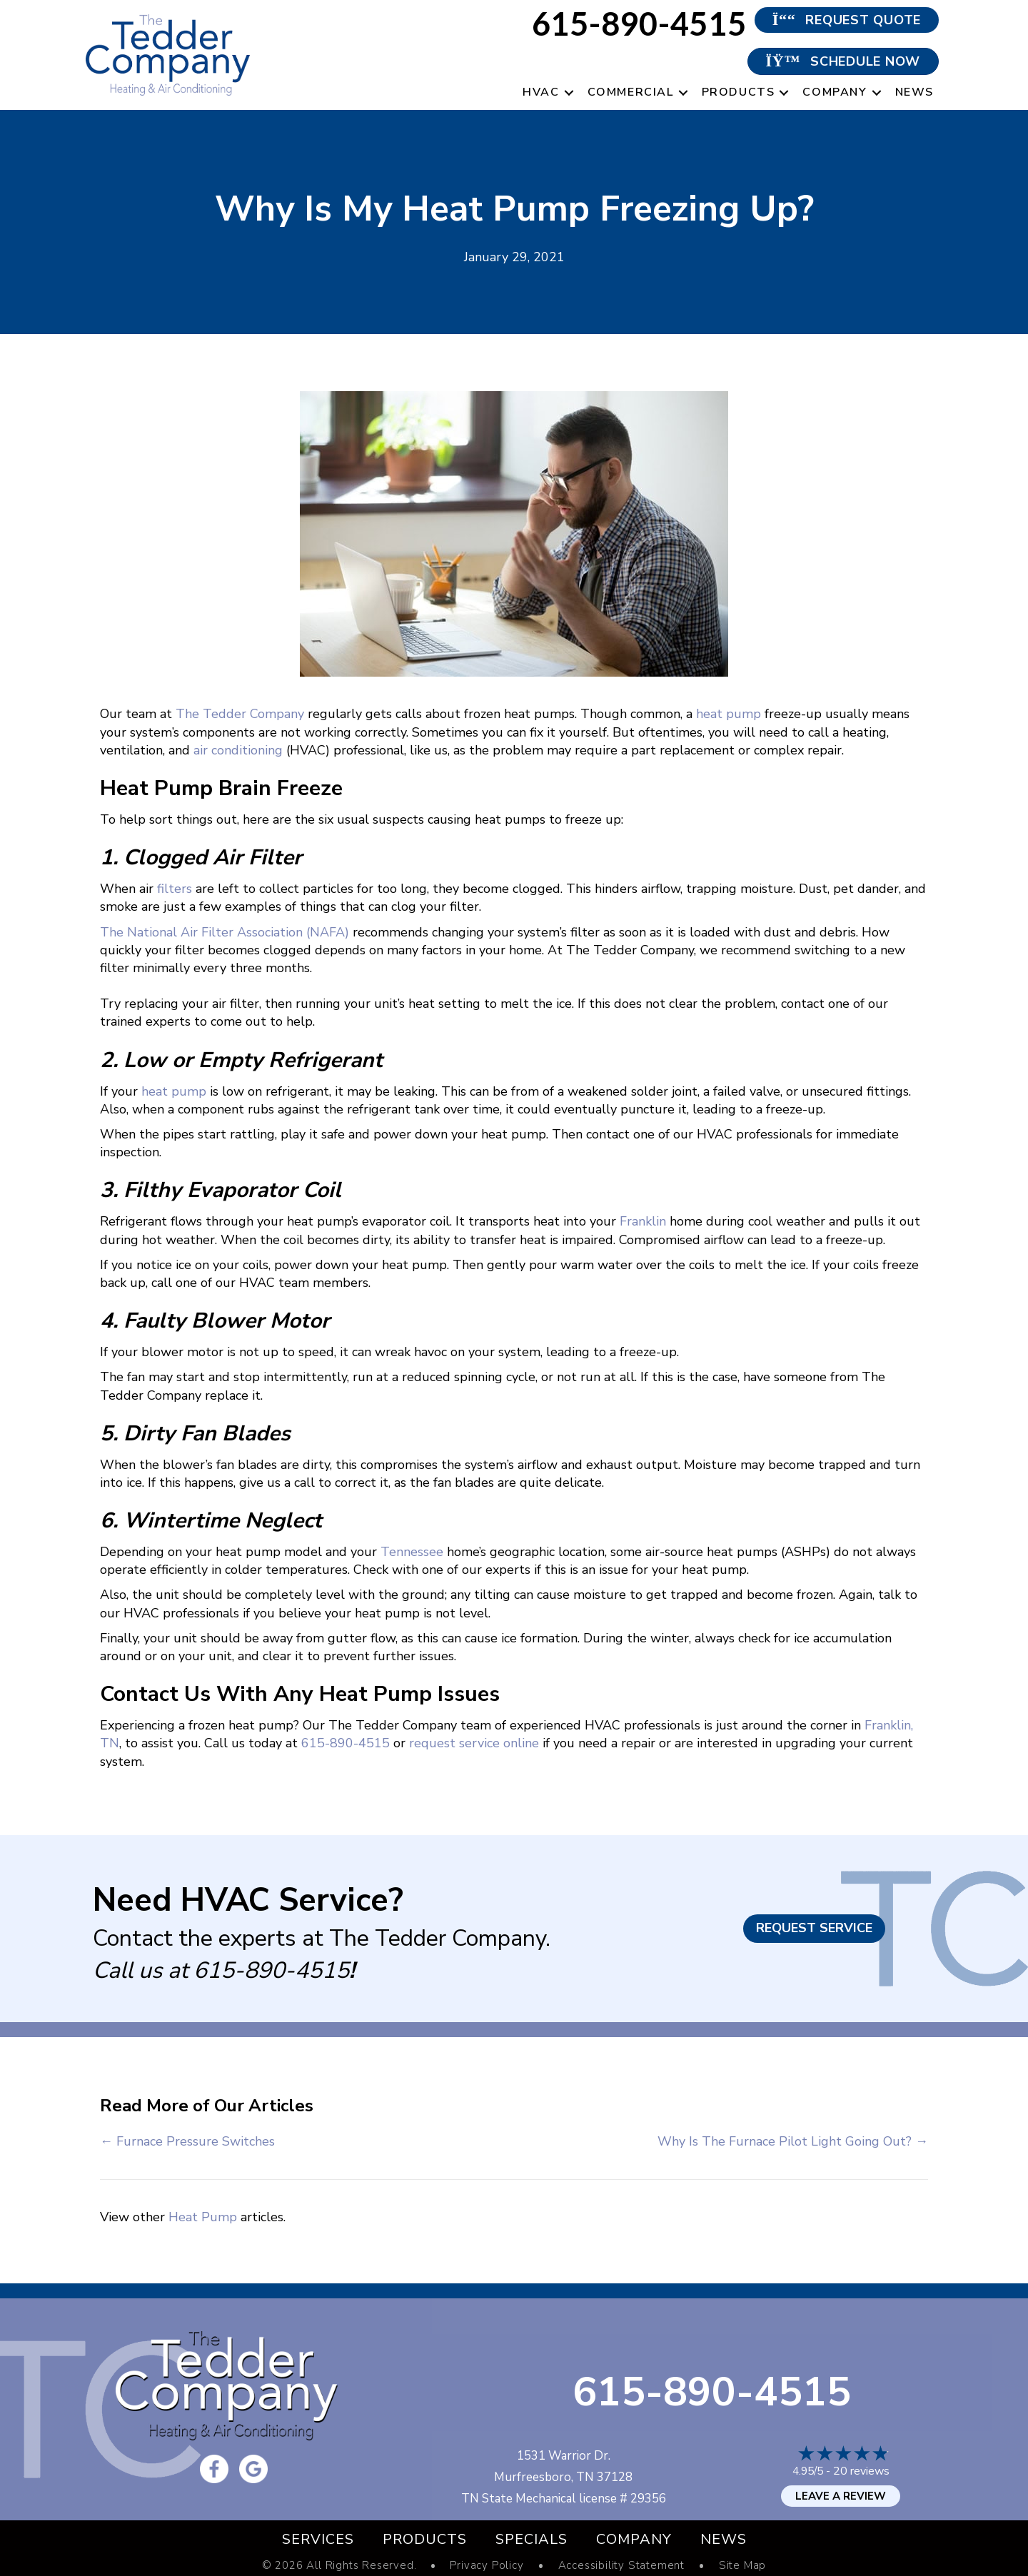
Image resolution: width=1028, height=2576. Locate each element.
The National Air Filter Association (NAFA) (224, 932)
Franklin (643, 1221)
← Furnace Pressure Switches (187, 2141)
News (914, 92)
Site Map (742, 2565)
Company (834, 92)
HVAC (541, 92)
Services (318, 2539)
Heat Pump (202, 2217)
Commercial (631, 92)
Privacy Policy (486, 2565)
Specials (531, 2539)
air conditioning (238, 750)
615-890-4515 (345, 1743)
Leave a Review (840, 2496)
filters (174, 888)
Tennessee (412, 1551)
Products (738, 92)
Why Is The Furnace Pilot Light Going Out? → (792, 2141)
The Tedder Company (240, 713)
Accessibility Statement (621, 2565)
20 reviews (861, 2471)
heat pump (728, 713)
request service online (474, 1743)
